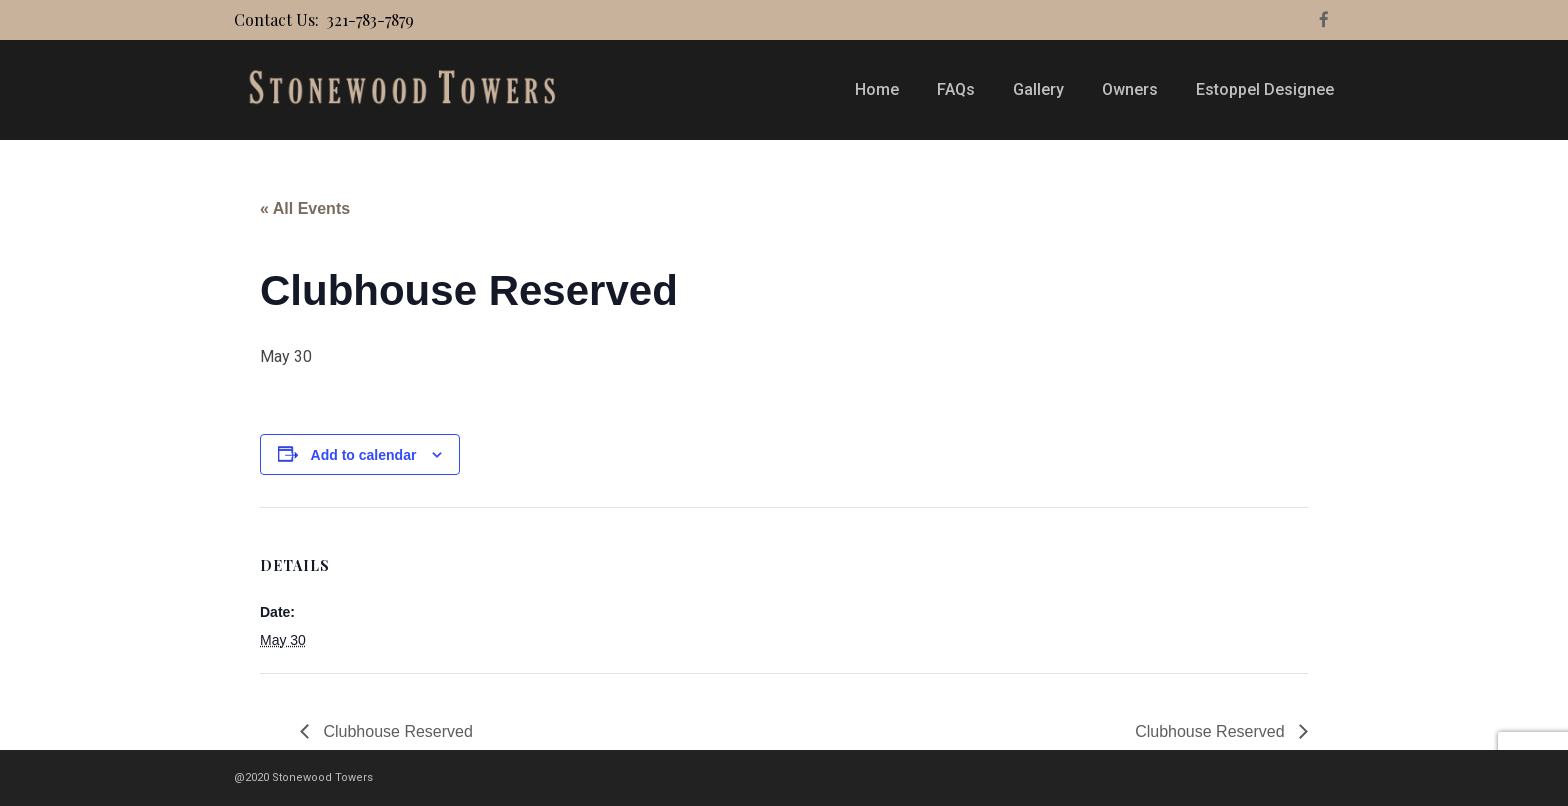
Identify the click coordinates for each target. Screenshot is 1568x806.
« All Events (305, 208)
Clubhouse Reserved (396, 731)
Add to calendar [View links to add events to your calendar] (364, 455)
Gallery (1038, 89)
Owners (1130, 89)
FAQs (956, 89)
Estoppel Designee (1265, 89)
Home (877, 89)
